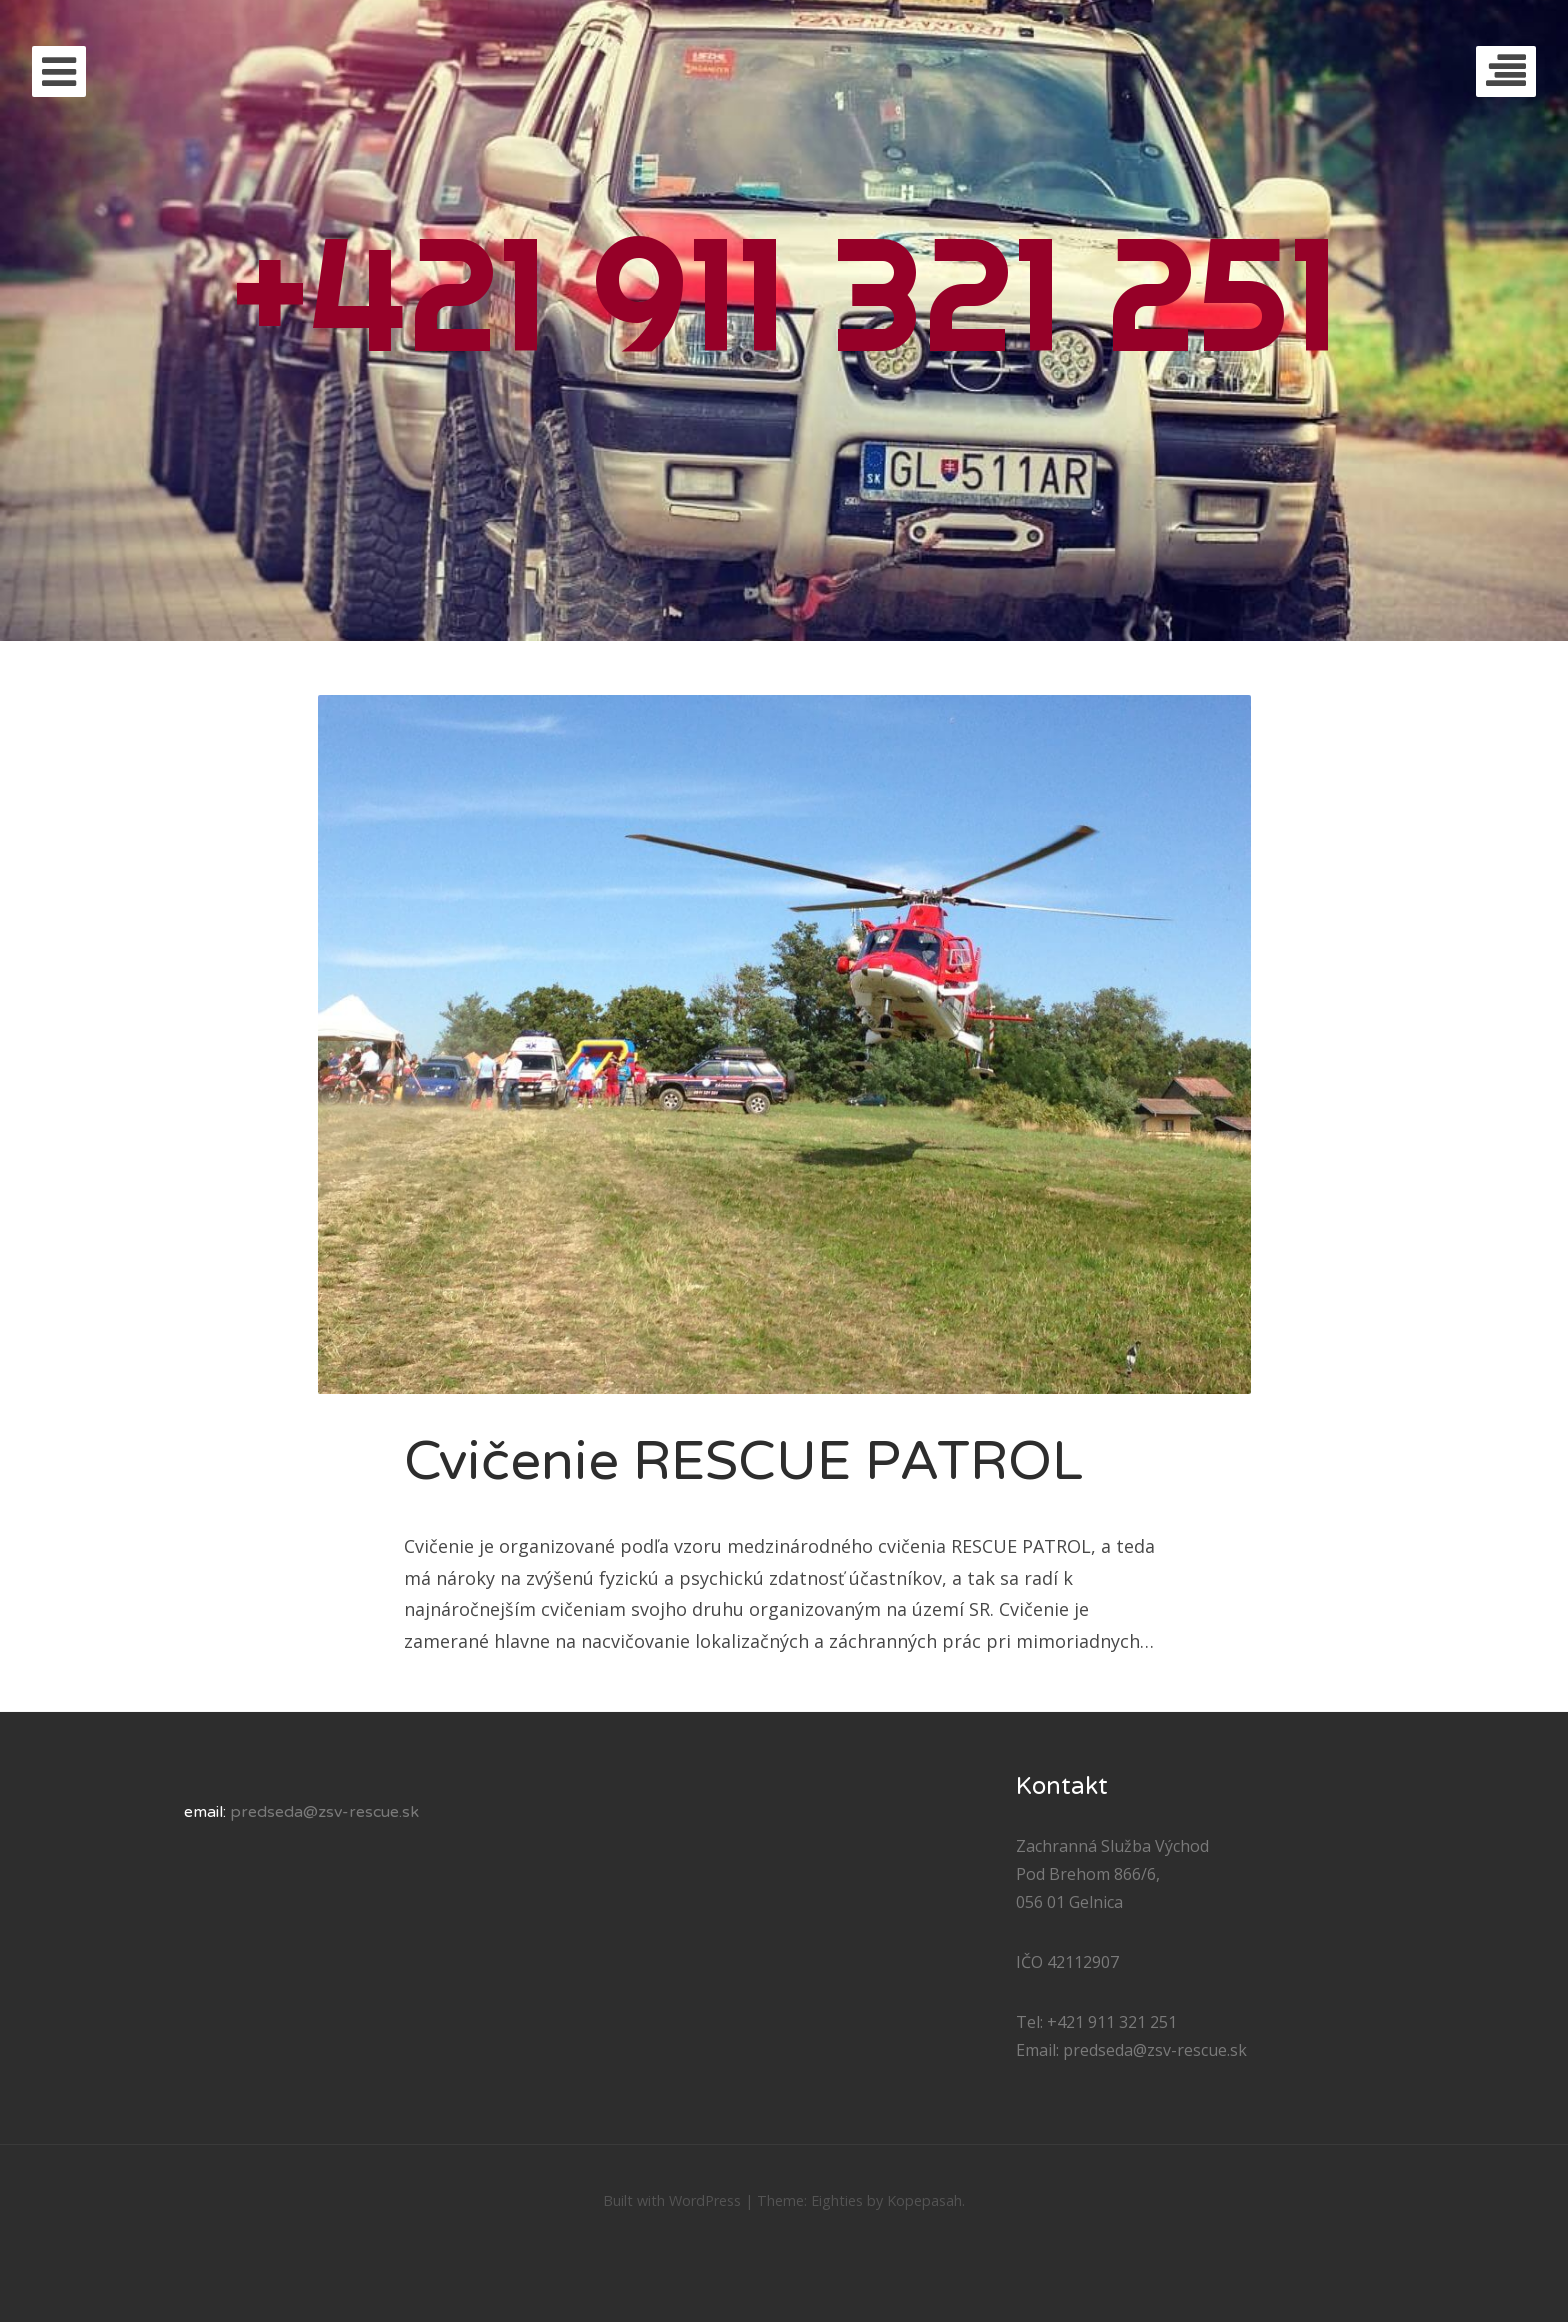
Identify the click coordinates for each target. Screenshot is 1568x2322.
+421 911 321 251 (784, 292)
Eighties (837, 2200)
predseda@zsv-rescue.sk (324, 1812)
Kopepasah (924, 2200)
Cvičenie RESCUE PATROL (743, 1461)
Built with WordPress (672, 2200)
